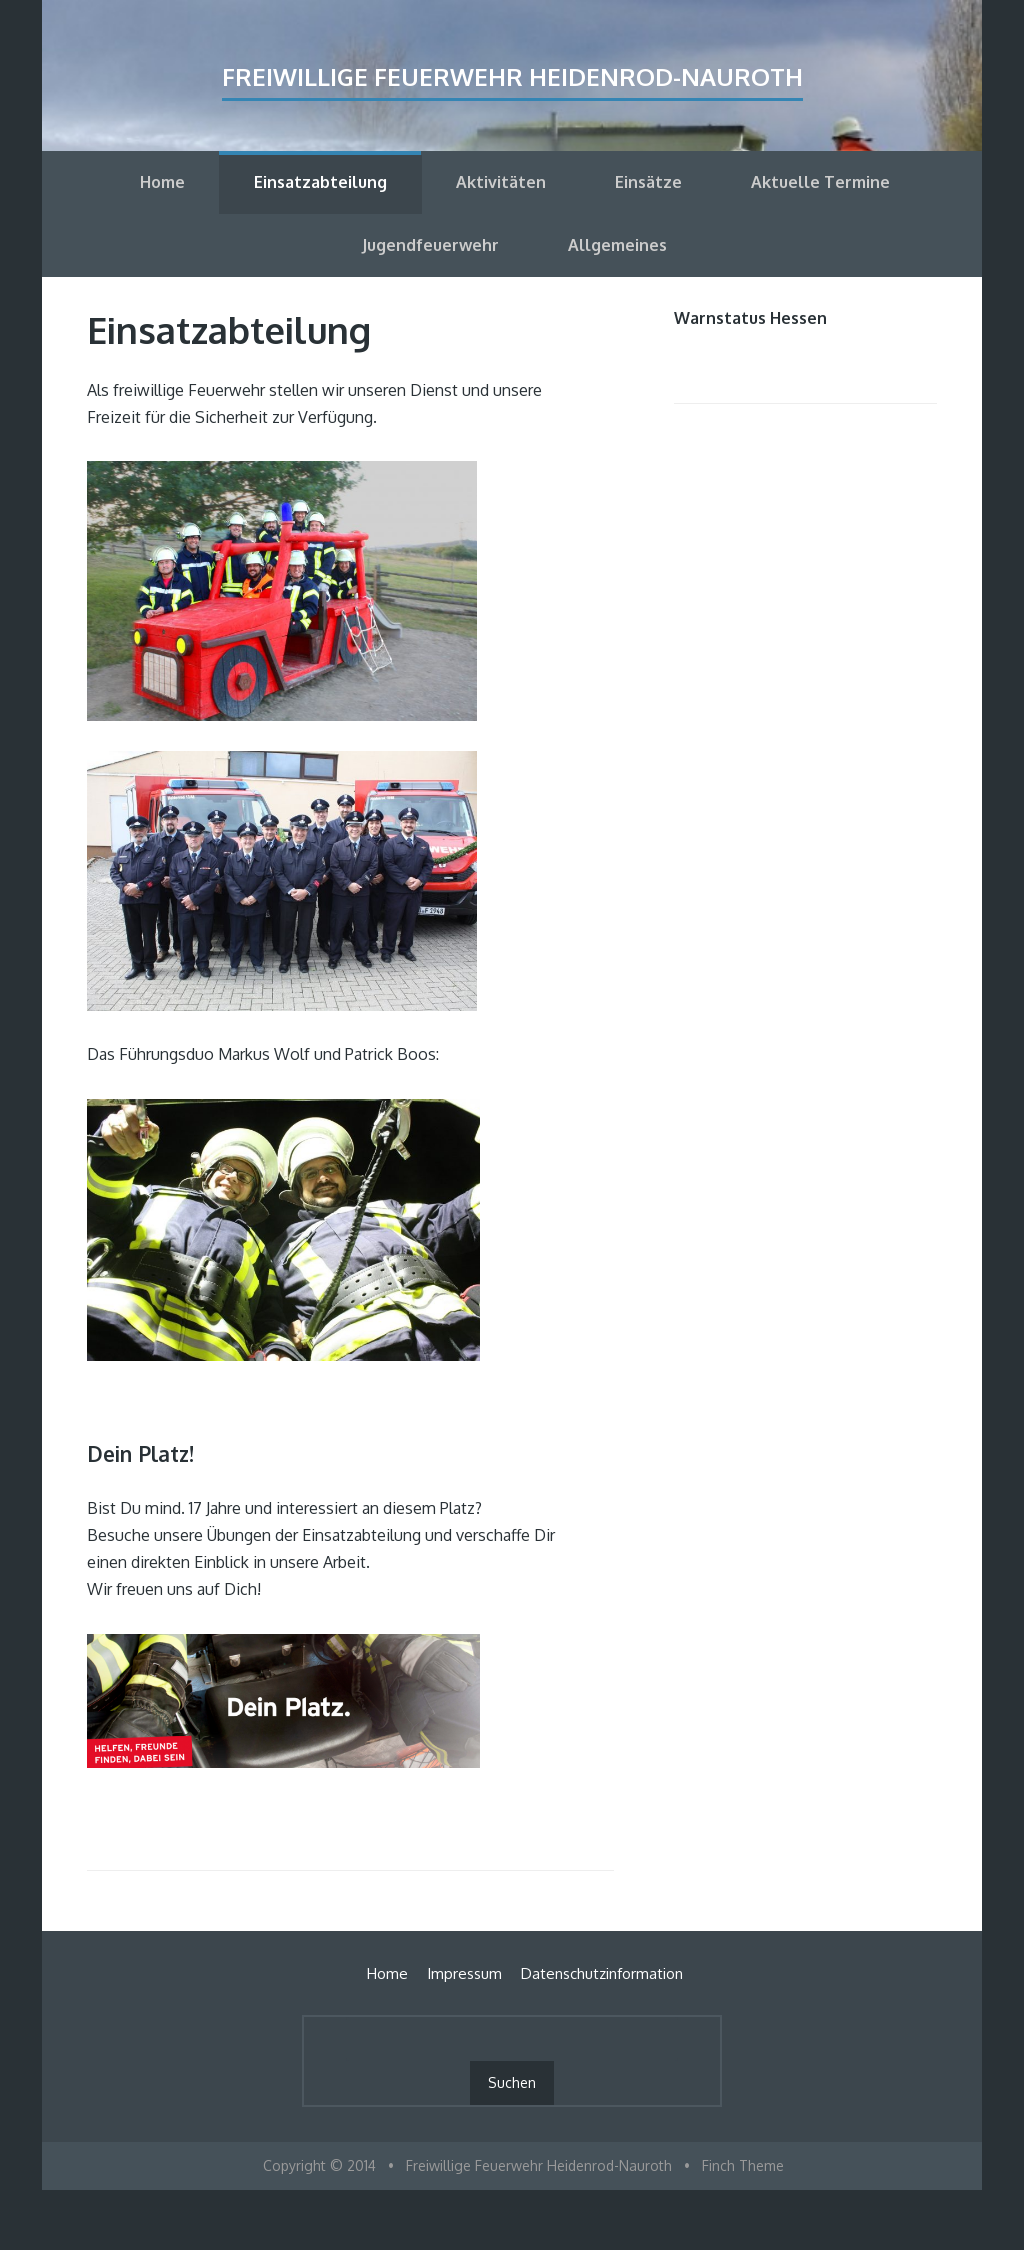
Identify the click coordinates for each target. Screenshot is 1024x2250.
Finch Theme (743, 2165)
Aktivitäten (501, 182)
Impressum (464, 1973)
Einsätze (648, 182)
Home (162, 182)
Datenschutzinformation (602, 1973)
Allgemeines (617, 245)
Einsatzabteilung (320, 182)
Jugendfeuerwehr (430, 245)
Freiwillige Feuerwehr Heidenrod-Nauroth (512, 76)
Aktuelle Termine (820, 182)
